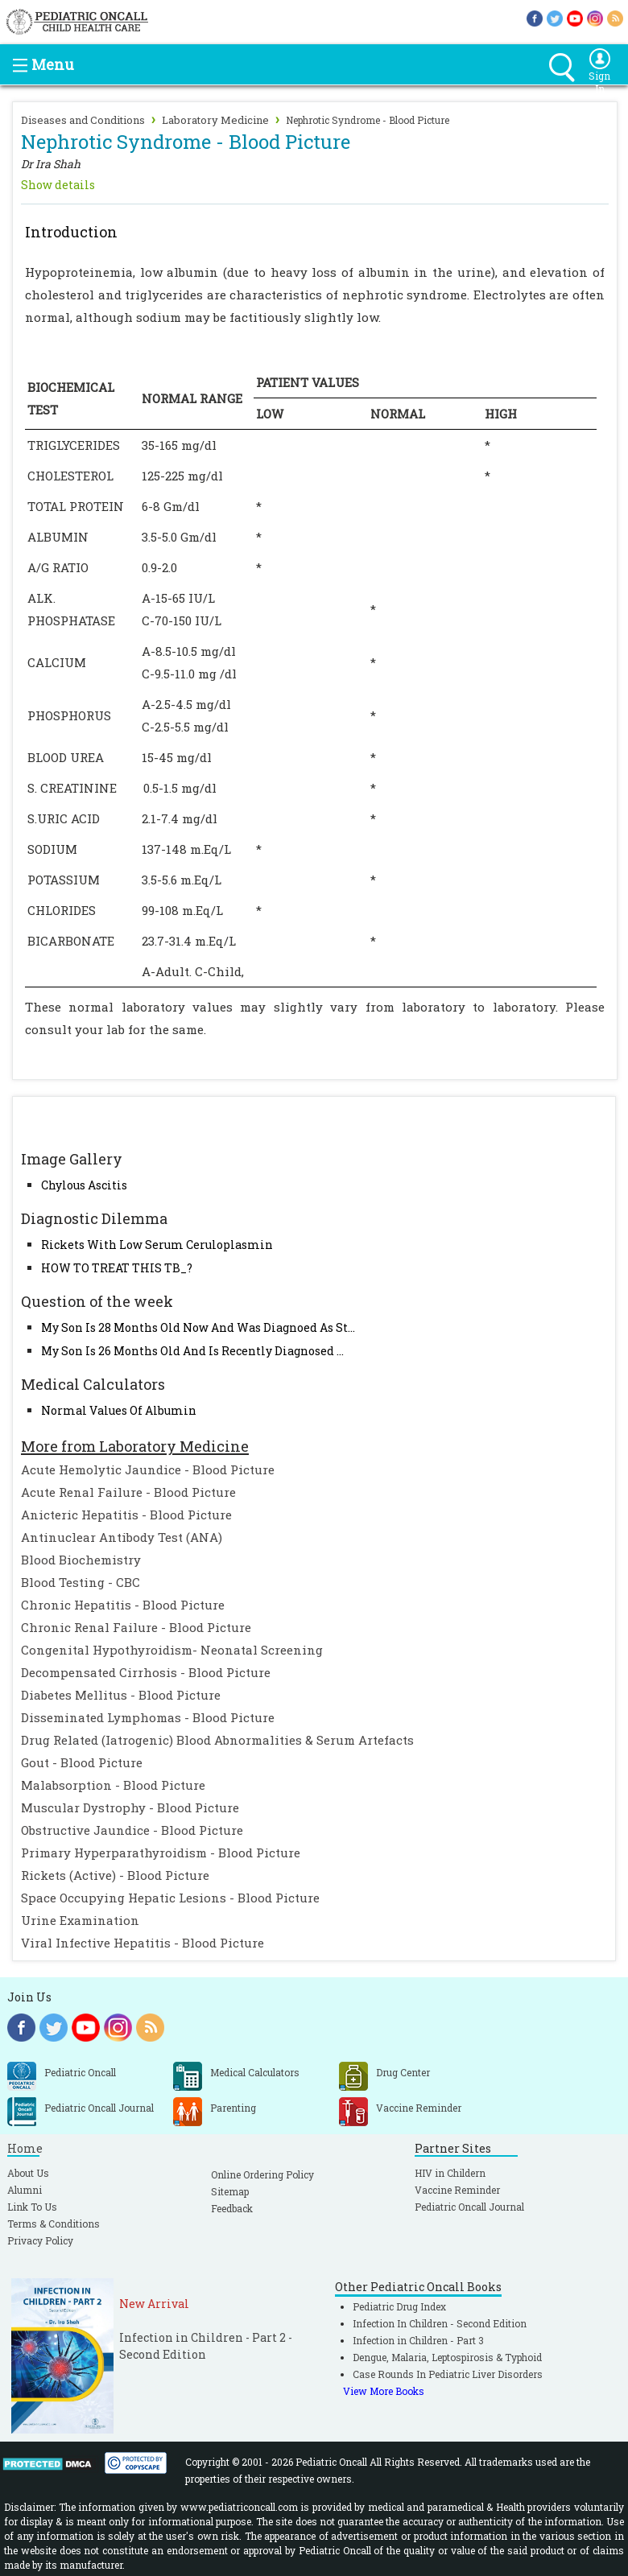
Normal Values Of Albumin (118, 1410)
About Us (28, 2172)
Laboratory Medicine (215, 120)
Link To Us (32, 2206)
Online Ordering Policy (262, 2174)
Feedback (232, 2208)
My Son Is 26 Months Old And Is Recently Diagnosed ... (192, 1350)
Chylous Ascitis (84, 1185)
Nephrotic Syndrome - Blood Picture (367, 119)
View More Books (383, 2390)
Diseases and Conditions (83, 120)
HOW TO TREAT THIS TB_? (116, 1268)
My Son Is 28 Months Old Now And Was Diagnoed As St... (198, 1327)
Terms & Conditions (53, 2223)
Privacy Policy (40, 2240)
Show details (58, 184)
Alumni (24, 2189)
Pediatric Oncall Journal (469, 2206)
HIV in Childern (450, 2172)
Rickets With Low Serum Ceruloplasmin (157, 1244)
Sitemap (230, 2191)
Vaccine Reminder (457, 2189)
